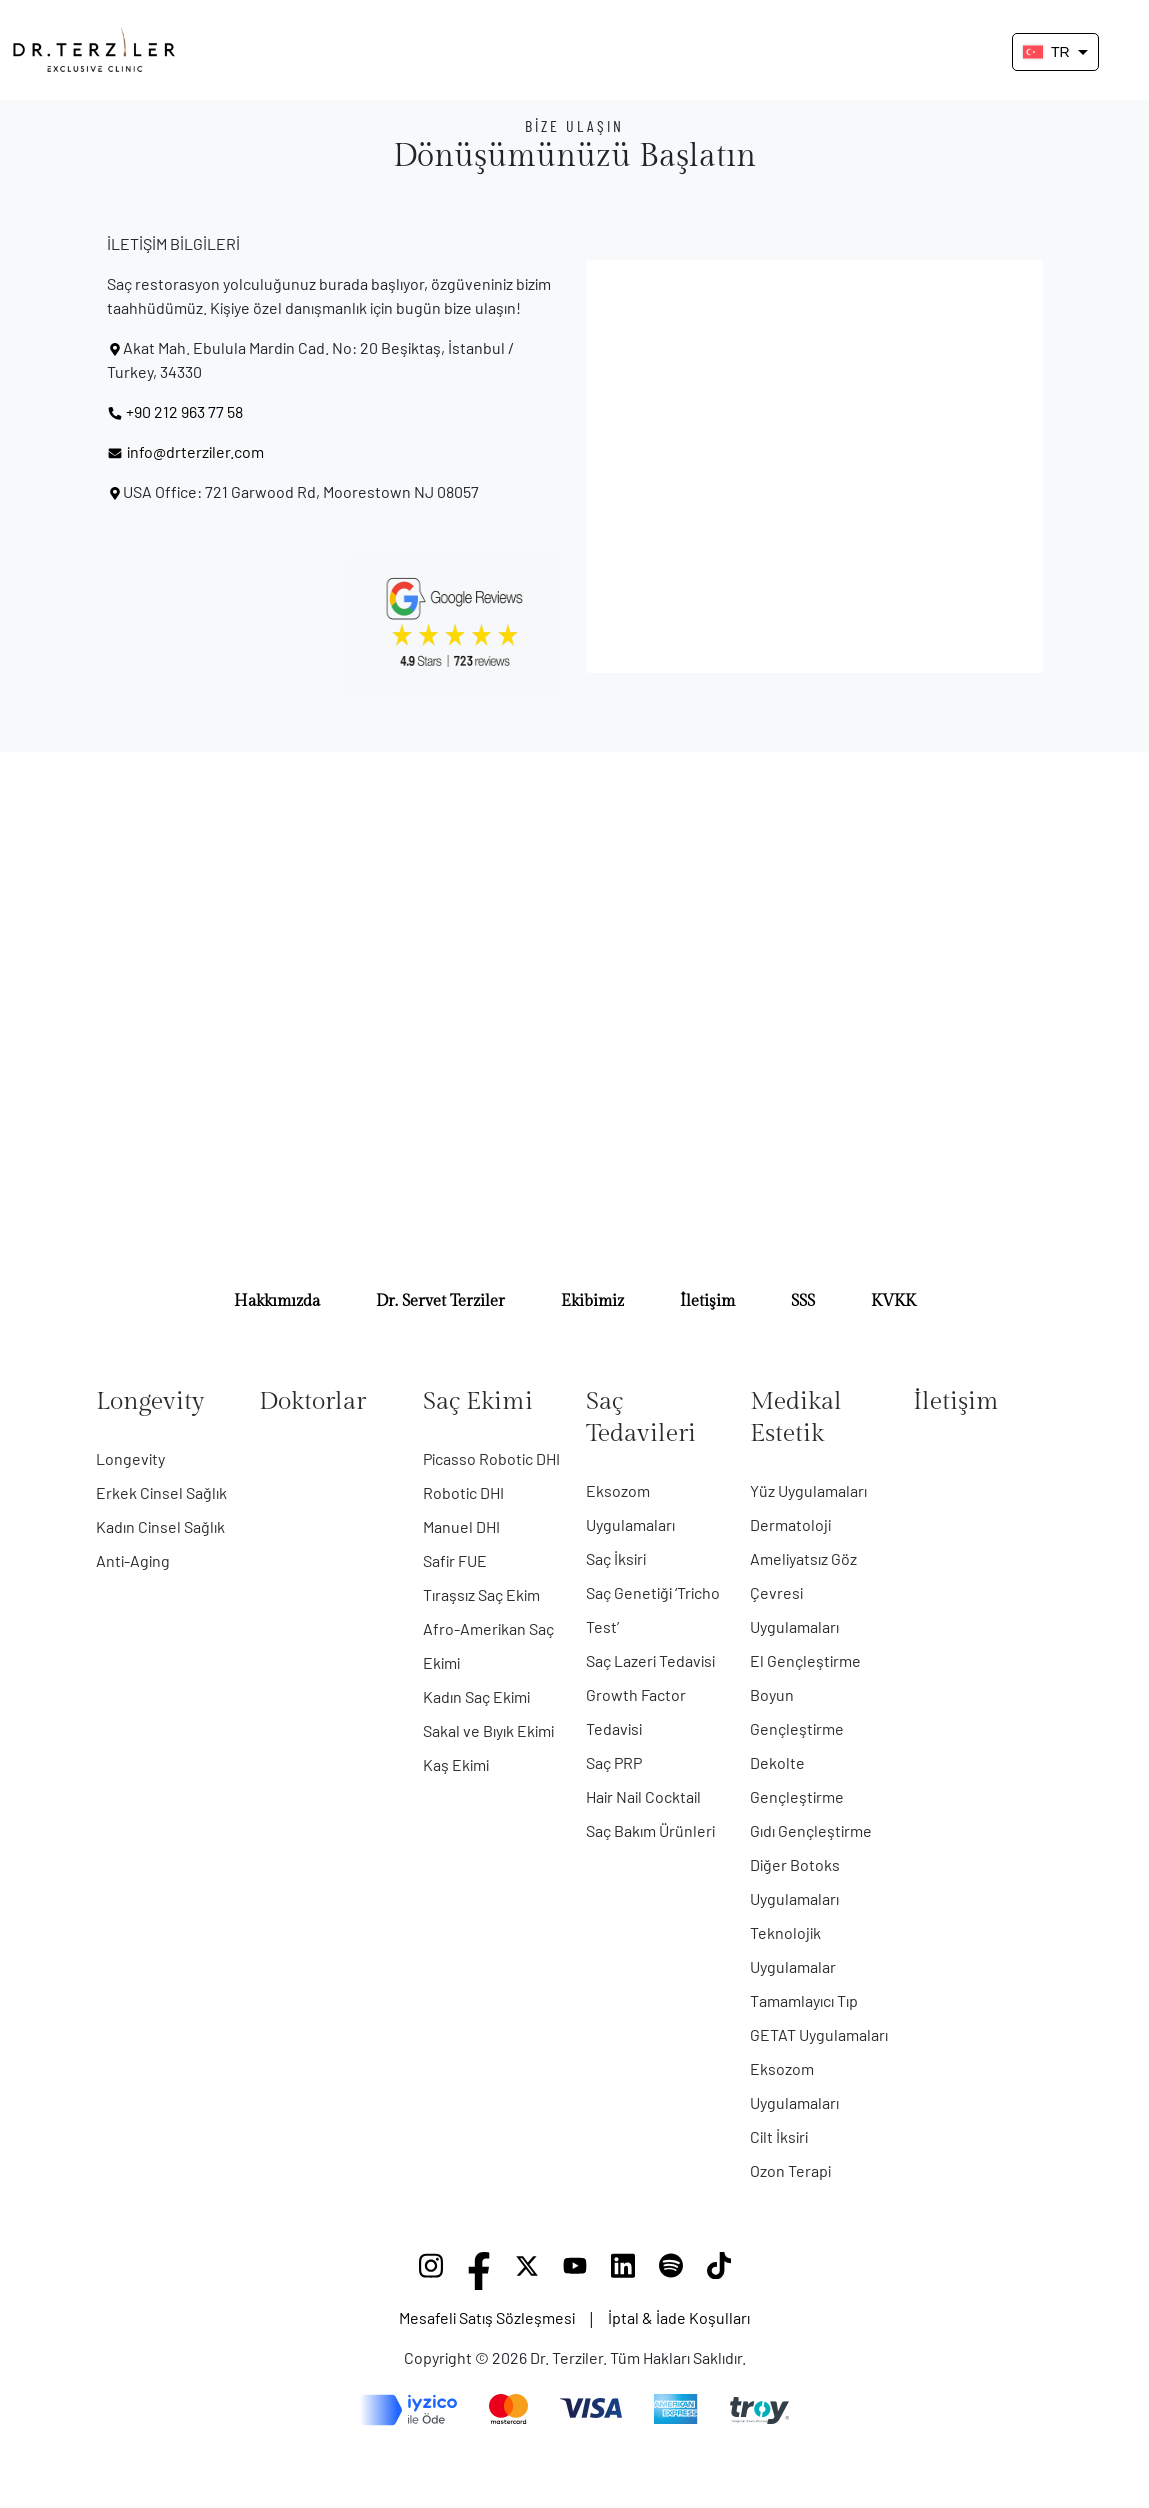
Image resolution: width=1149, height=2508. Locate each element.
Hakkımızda (277, 1301)
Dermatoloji (790, 1524)
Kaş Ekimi (456, 1764)
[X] (527, 2271)
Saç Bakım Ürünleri (650, 1830)
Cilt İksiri (779, 2136)
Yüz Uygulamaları (808, 1490)
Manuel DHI (461, 1526)
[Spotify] (671, 2271)
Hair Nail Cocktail (643, 1796)
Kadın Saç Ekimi (476, 1696)
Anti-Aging (133, 1560)
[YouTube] (575, 2271)
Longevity (130, 1458)
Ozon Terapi (790, 2170)
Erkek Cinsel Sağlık (161, 1492)
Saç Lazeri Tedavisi (650, 1660)
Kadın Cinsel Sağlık (160, 1526)
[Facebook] (479, 2271)
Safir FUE (455, 1560)
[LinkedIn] (623, 2271)
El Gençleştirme (805, 1660)
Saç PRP (614, 1762)
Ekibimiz (592, 1301)
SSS (803, 1301)
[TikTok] (719, 2271)
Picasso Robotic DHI (491, 1458)
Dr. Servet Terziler (440, 1301)
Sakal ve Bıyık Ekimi (488, 1730)
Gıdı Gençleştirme (811, 1830)
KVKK (893, 1301)
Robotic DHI (463, 1492)
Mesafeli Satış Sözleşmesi (487, 2317)
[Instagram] (431, 2271)
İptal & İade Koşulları (679, 2317)
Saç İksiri (616, 1558)
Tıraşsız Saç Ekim (481, 1594)
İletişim (707, 1301)
